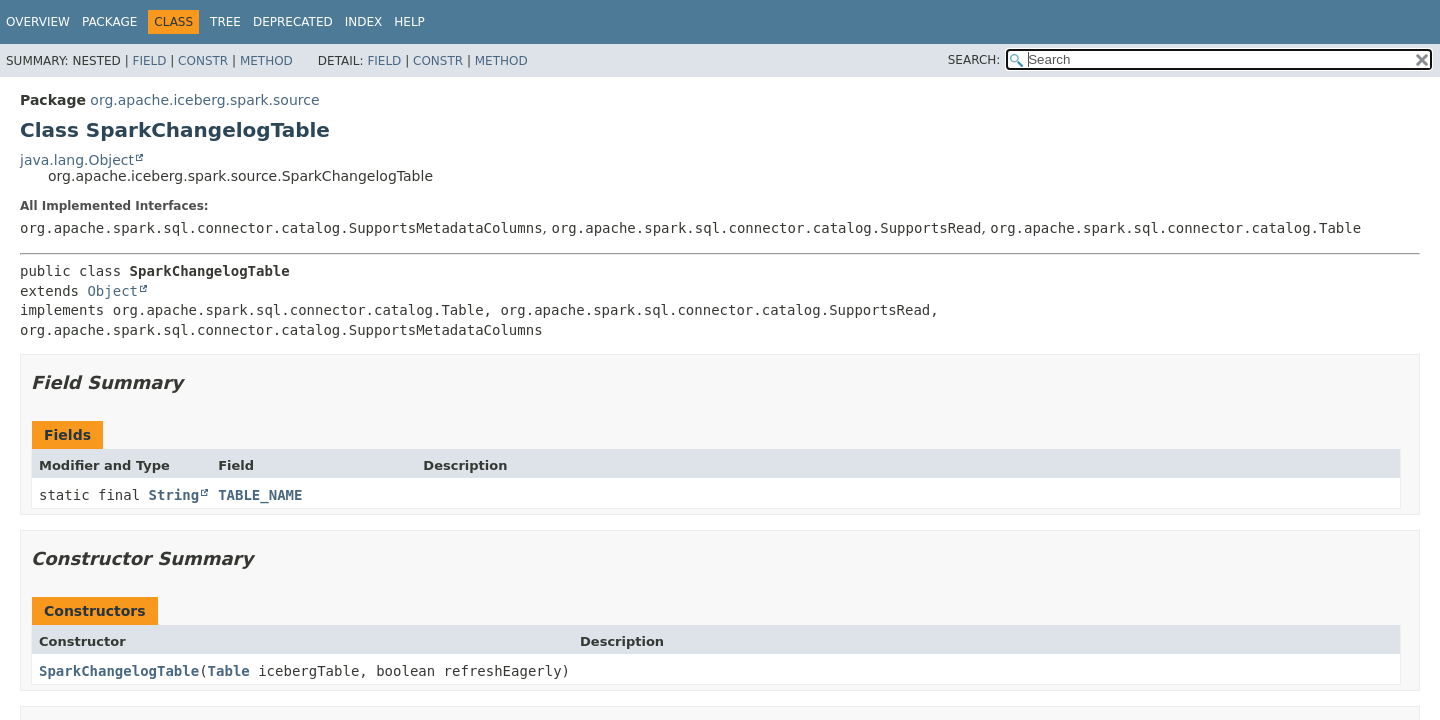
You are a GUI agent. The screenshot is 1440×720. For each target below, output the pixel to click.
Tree (225, 22)
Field (149, 61)
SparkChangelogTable (119, 671)
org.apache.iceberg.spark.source (204, 100)
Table (229, 671)
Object (112, 291)
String (174, 495)
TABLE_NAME (260, 495)
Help (409, 22)
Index (364, 22)
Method (266, 61)
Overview (38, 22)
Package (109, 22)
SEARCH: (974, 60)
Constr (203, 61)
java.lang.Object (77, 160)
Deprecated (293, 22)
